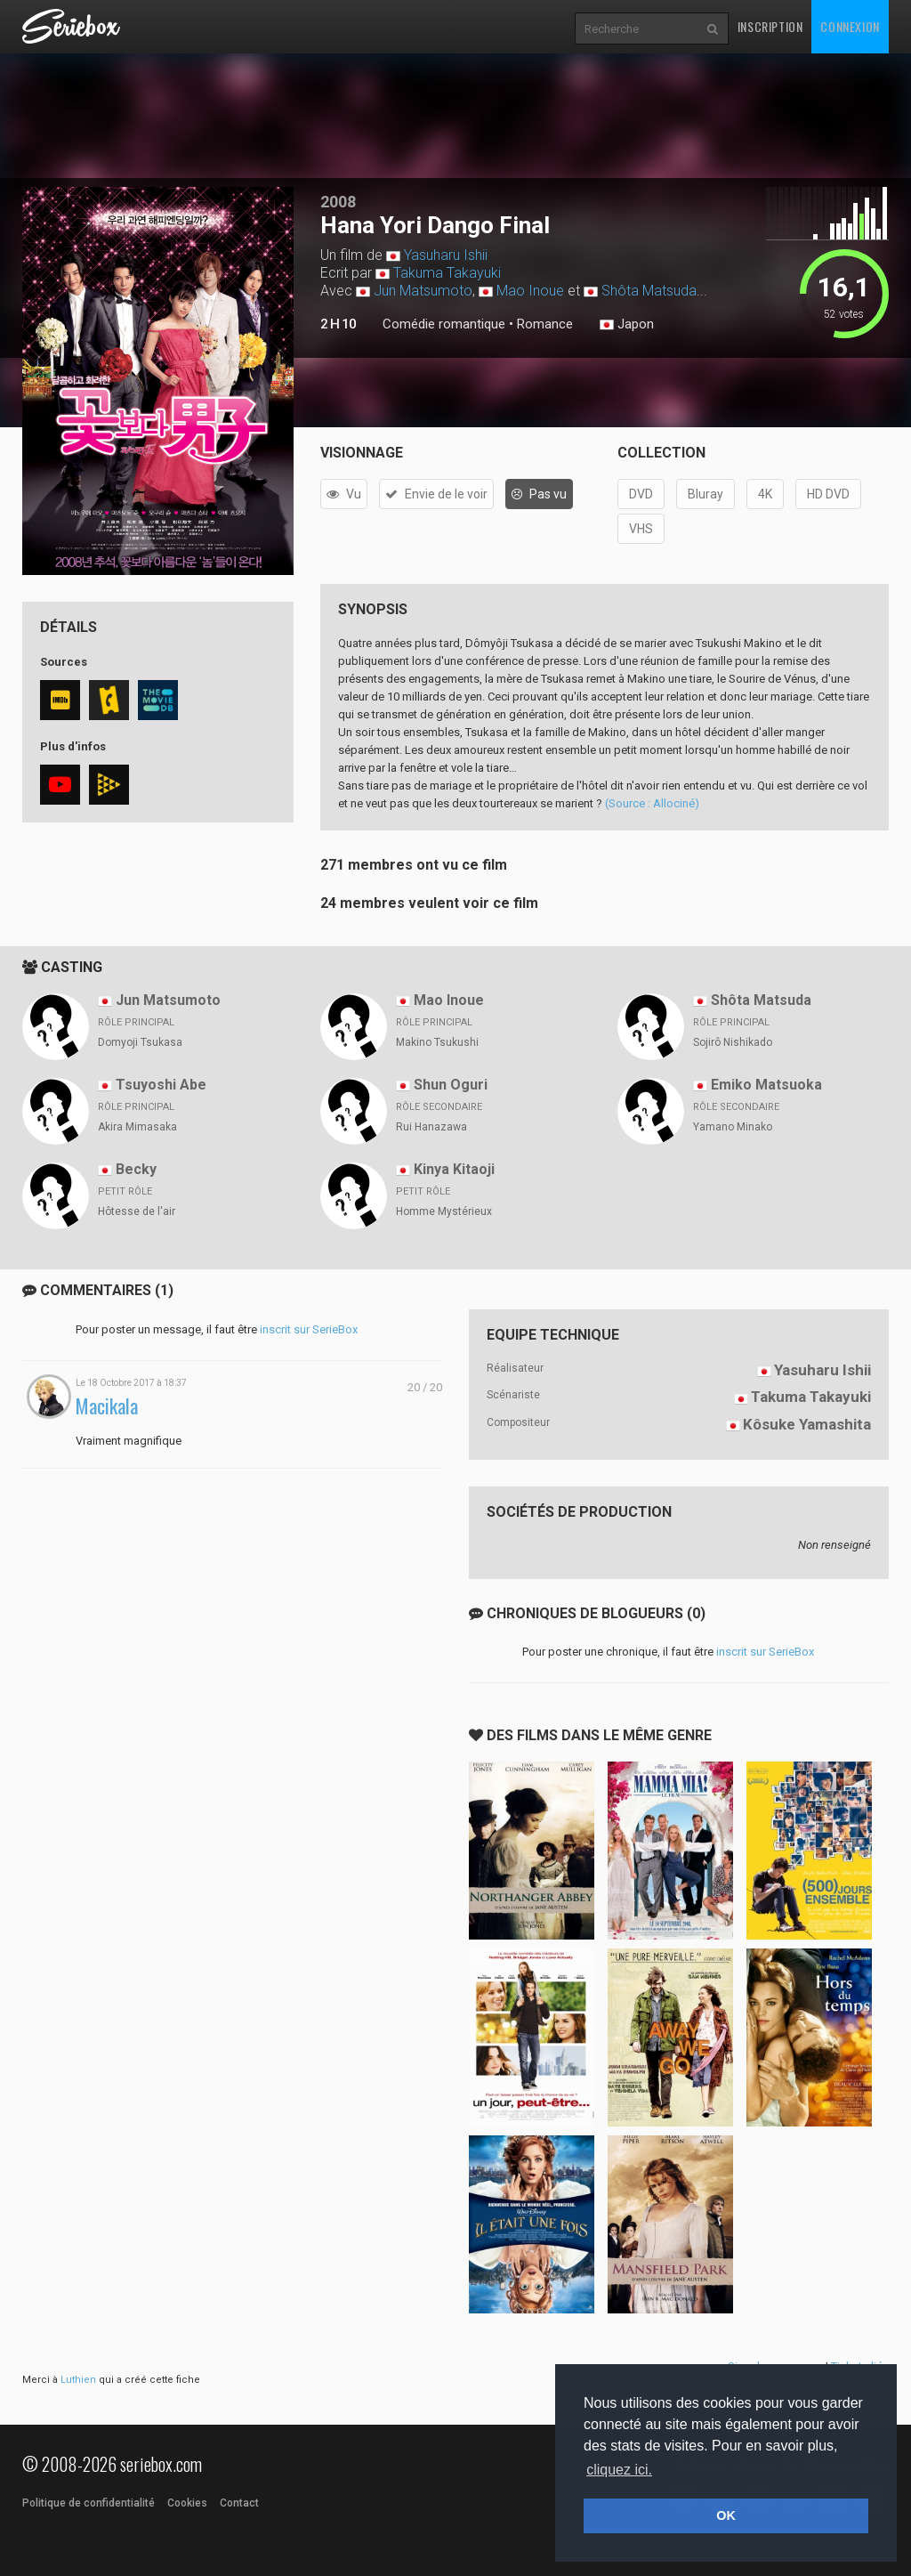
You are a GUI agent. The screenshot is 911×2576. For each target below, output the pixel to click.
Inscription (770, 26)
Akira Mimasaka (137, 1127)
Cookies (187, 2503)
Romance (545, 324)
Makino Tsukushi (437, 1042)
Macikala (107, 1406)
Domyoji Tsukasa (140, 1042)
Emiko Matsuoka (766, 1084)
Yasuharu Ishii (446, 255)
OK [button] (726, 2515)
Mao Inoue (530, 290)
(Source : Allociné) (652, 803)
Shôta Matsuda (649, 290)
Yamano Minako (732, 1127)
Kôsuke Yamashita (807, 1424)
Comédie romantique (444, 324)
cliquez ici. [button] (619, 2469)
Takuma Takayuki (447, 272)
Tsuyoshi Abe (161, 1084)
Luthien (78, 2380)
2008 (338, 201)
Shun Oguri (451, 1084)
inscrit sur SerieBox (309, 1329)
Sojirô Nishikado (732, 1042)
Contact (239, 2503)
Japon (627, 325)
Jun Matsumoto (423, 290)
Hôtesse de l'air (136, 1211)
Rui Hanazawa (431, 1127)
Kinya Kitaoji (454, 1169)
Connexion (849, 26)
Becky (136, 1169)
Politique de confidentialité (88, 2503)
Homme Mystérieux (444, 1211)
